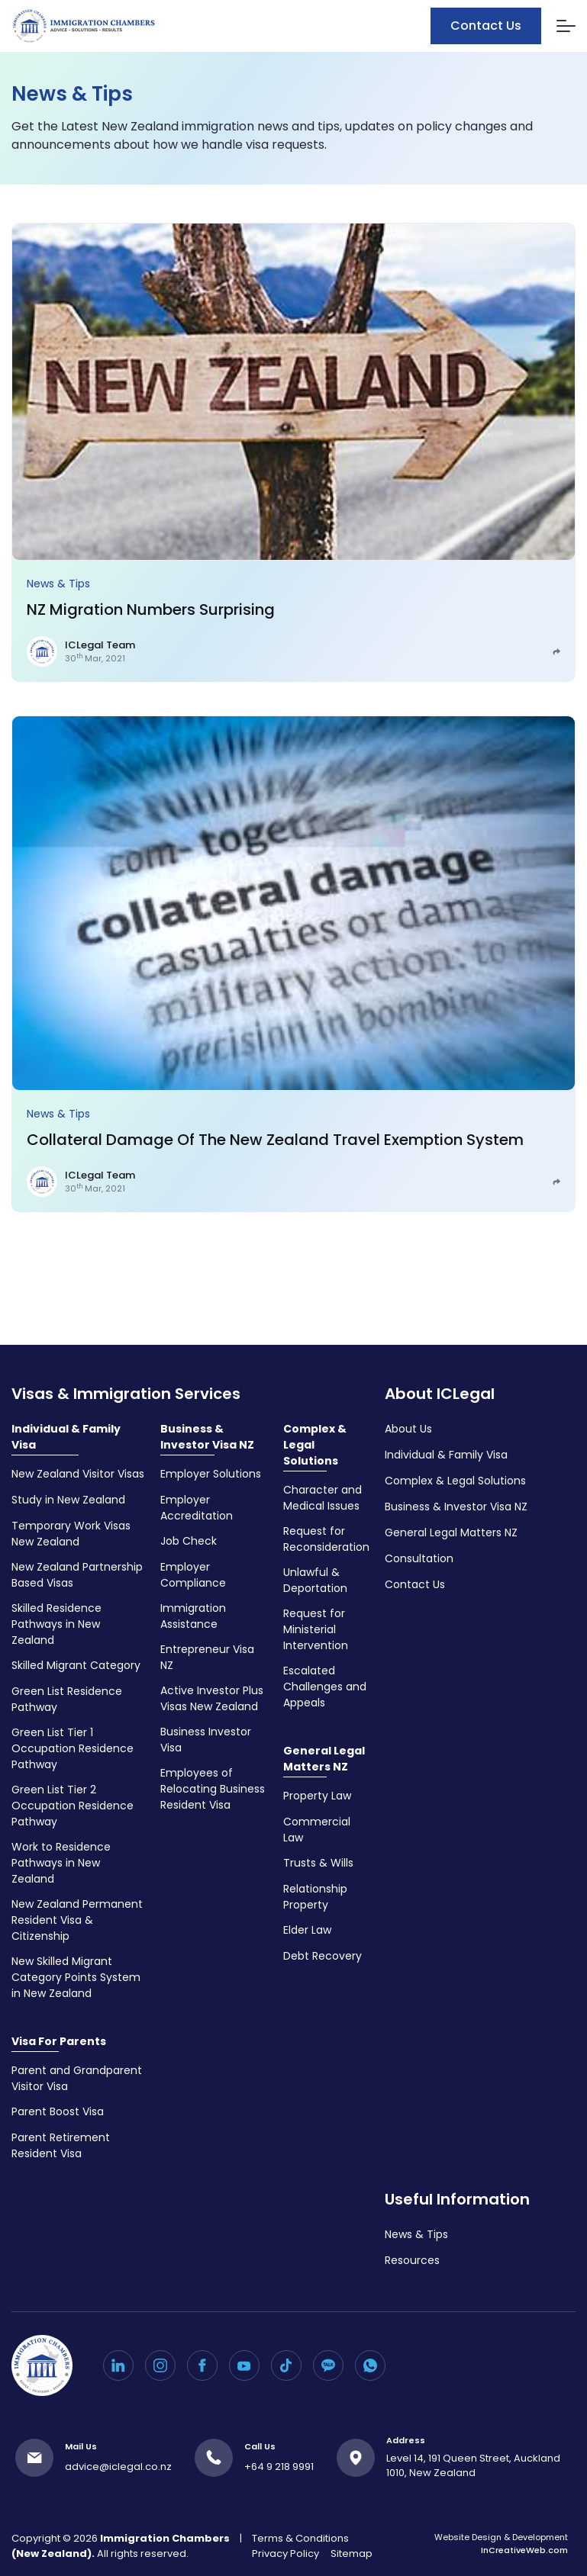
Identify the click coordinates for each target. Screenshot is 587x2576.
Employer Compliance (193, 1574)
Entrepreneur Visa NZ (207, 1657)
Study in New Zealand (68, 1499)
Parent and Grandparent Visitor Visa (76, 2078)
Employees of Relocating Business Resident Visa (212, 1788)
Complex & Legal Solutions (315, 1444)
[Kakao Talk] (328, 2365)
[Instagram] (160, 2365)
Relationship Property (315, 1896)
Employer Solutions (210, 1473)
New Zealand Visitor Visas (77, 1473)
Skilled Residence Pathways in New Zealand (56, 1624)
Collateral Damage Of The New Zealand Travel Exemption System (275, 1139)
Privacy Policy (285, 2553)
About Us (408, 1428)
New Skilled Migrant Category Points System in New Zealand (75, 1977)
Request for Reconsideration (326, 1539)
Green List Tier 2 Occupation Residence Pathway (72, 1805)
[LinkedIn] (118, 2365)
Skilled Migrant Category (75, 1665)
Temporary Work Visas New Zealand (71, 1533)
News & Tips (58, 583)
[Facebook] (202, 2365)
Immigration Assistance (193, 1616)
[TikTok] (286, 2365)
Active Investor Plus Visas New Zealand (211, 1698)
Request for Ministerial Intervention (315, 1629)
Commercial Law (316, 1829)
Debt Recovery (322, 1955)
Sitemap (352, 2553)
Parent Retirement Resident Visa (60, 2145)
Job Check (188, 1540)
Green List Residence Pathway (66, 1699)
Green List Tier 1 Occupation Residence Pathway (72, 1748)
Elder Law (307, 1930)
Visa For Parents (58, 2041)
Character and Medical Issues (322, 1497)
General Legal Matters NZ (324, 1758)
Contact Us (485, 25)
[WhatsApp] (370, 2365)
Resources (412, 2260)
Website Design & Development (501, 2543)
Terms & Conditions (300, 2538)
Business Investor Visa (205, 1739)
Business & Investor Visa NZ (207, 1436)
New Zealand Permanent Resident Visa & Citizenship (77, 1920)
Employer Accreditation (196, 1507)
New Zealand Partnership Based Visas (77, 1574)
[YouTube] (244, 2365)
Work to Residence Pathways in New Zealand (61, 1862)
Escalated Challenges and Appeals (324, 1686)
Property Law (317, 1795)
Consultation (419, 1558)
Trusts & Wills (318, 1862)
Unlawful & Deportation (315, 1580)
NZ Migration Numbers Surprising (151, 609)
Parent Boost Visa (57, 2111)
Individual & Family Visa (66, 1436)
